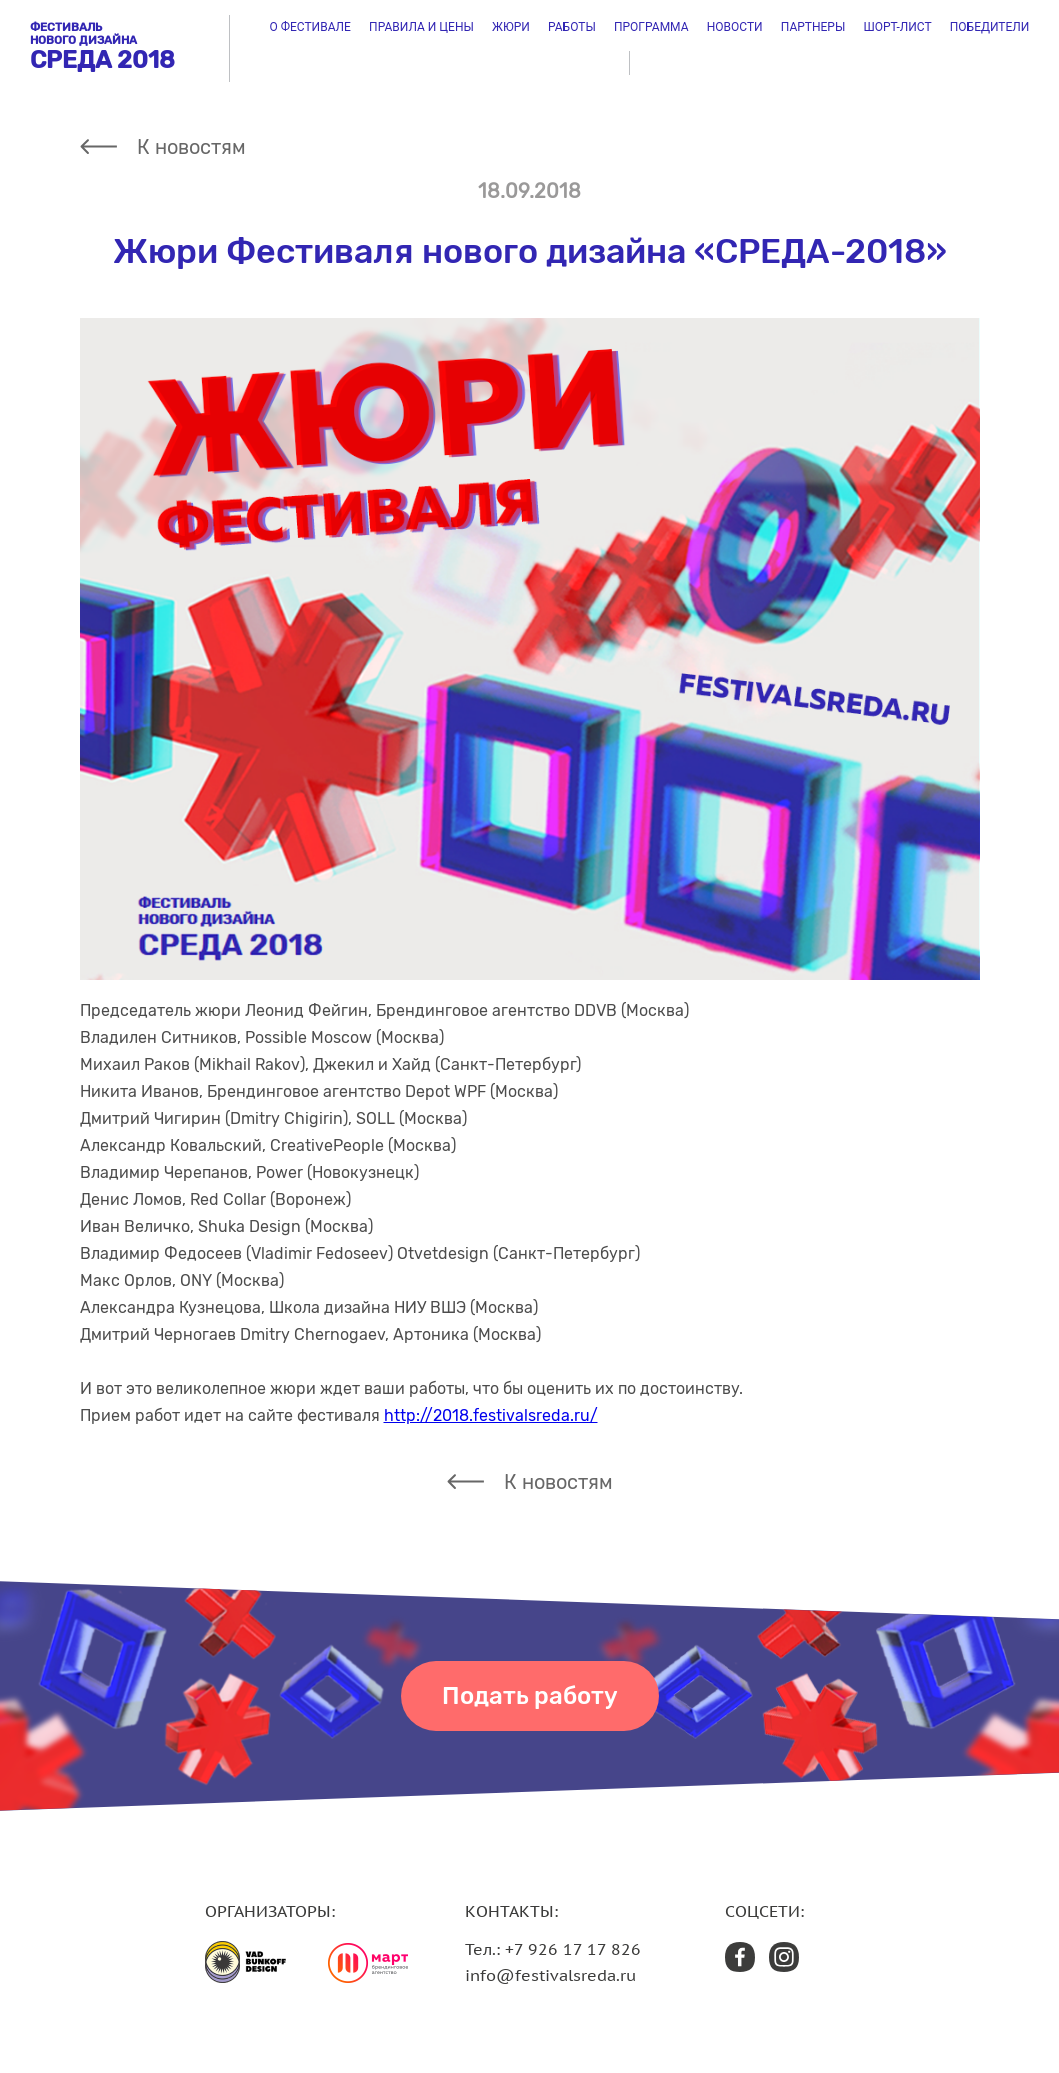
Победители (990, 27)
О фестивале (310, 27)
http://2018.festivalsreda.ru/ (491, 1415)
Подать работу (530, 1696)
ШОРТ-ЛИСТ (897, 27)
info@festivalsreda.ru (550, 1975)
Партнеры (813, 27)
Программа (651, 27)
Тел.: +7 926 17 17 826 (553, 1949)
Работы (572, 27)
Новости (735, 27)
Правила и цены (421, 27)
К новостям (191, 147)
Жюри (511, 27)
